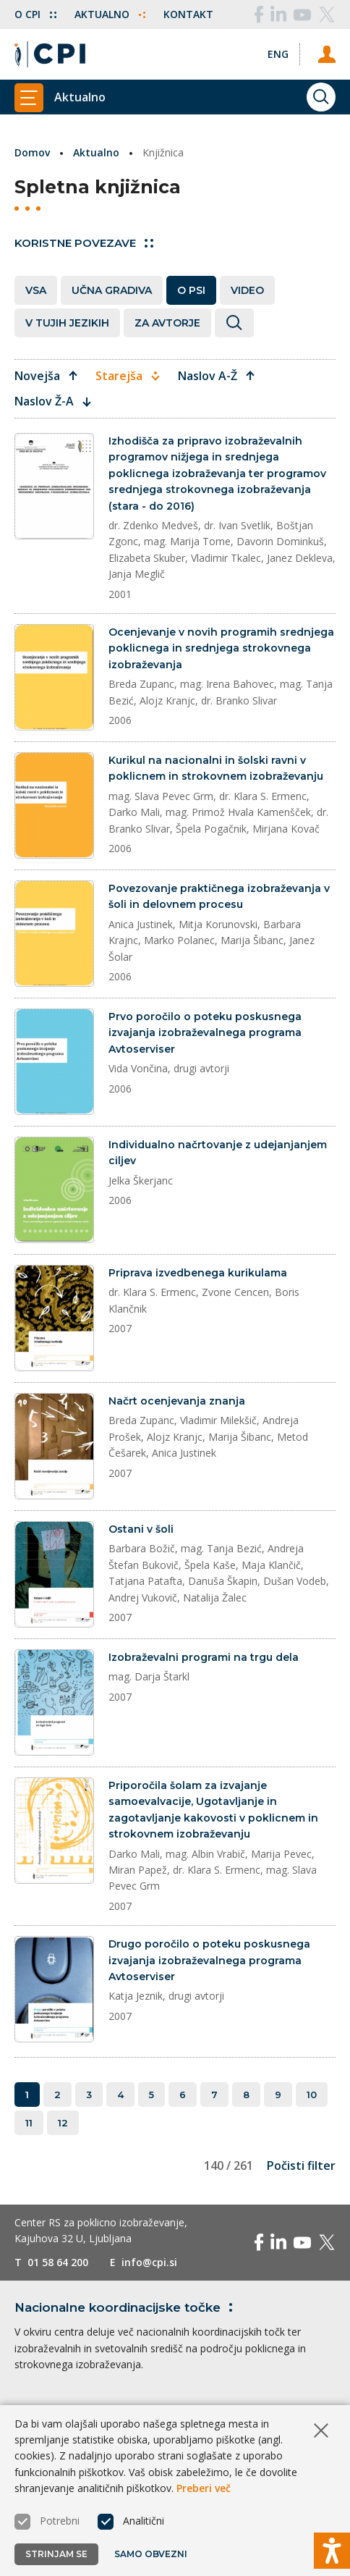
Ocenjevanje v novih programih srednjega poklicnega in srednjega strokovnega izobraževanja (221, 648)
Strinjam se (56, 2553)
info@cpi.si (149, 2262)
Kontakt (188, 14)
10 (312, 2094)
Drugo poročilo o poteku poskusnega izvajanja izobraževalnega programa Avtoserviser (209, 1960)
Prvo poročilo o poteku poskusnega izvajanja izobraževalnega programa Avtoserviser (205, 1033)
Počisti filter (301, 2165)
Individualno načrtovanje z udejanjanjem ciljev (217, 1152)
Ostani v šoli (141, 1529)
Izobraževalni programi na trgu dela (203, 1657)
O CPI (35, 14)
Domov (32, 152)
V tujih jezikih (67, 322)
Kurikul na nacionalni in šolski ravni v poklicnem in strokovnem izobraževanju (215, 768)
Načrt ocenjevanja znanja (176, 1400)
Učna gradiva (112, 290)
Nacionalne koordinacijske (126, 2307)
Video (247, 290)
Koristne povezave (83, 243)
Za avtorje (167, 322)
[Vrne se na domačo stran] (49, 54)
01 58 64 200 (57, 2262)
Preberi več (203, 2488)
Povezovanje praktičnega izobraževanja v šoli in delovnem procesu (219, 896)
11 (29, 2123)
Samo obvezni (150, 2553)
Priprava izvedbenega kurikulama (197, 1272)
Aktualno (109, 14)
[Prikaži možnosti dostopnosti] (332, 2551)
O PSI (191, 290)
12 (63, 2123)
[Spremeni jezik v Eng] (278, 54)
